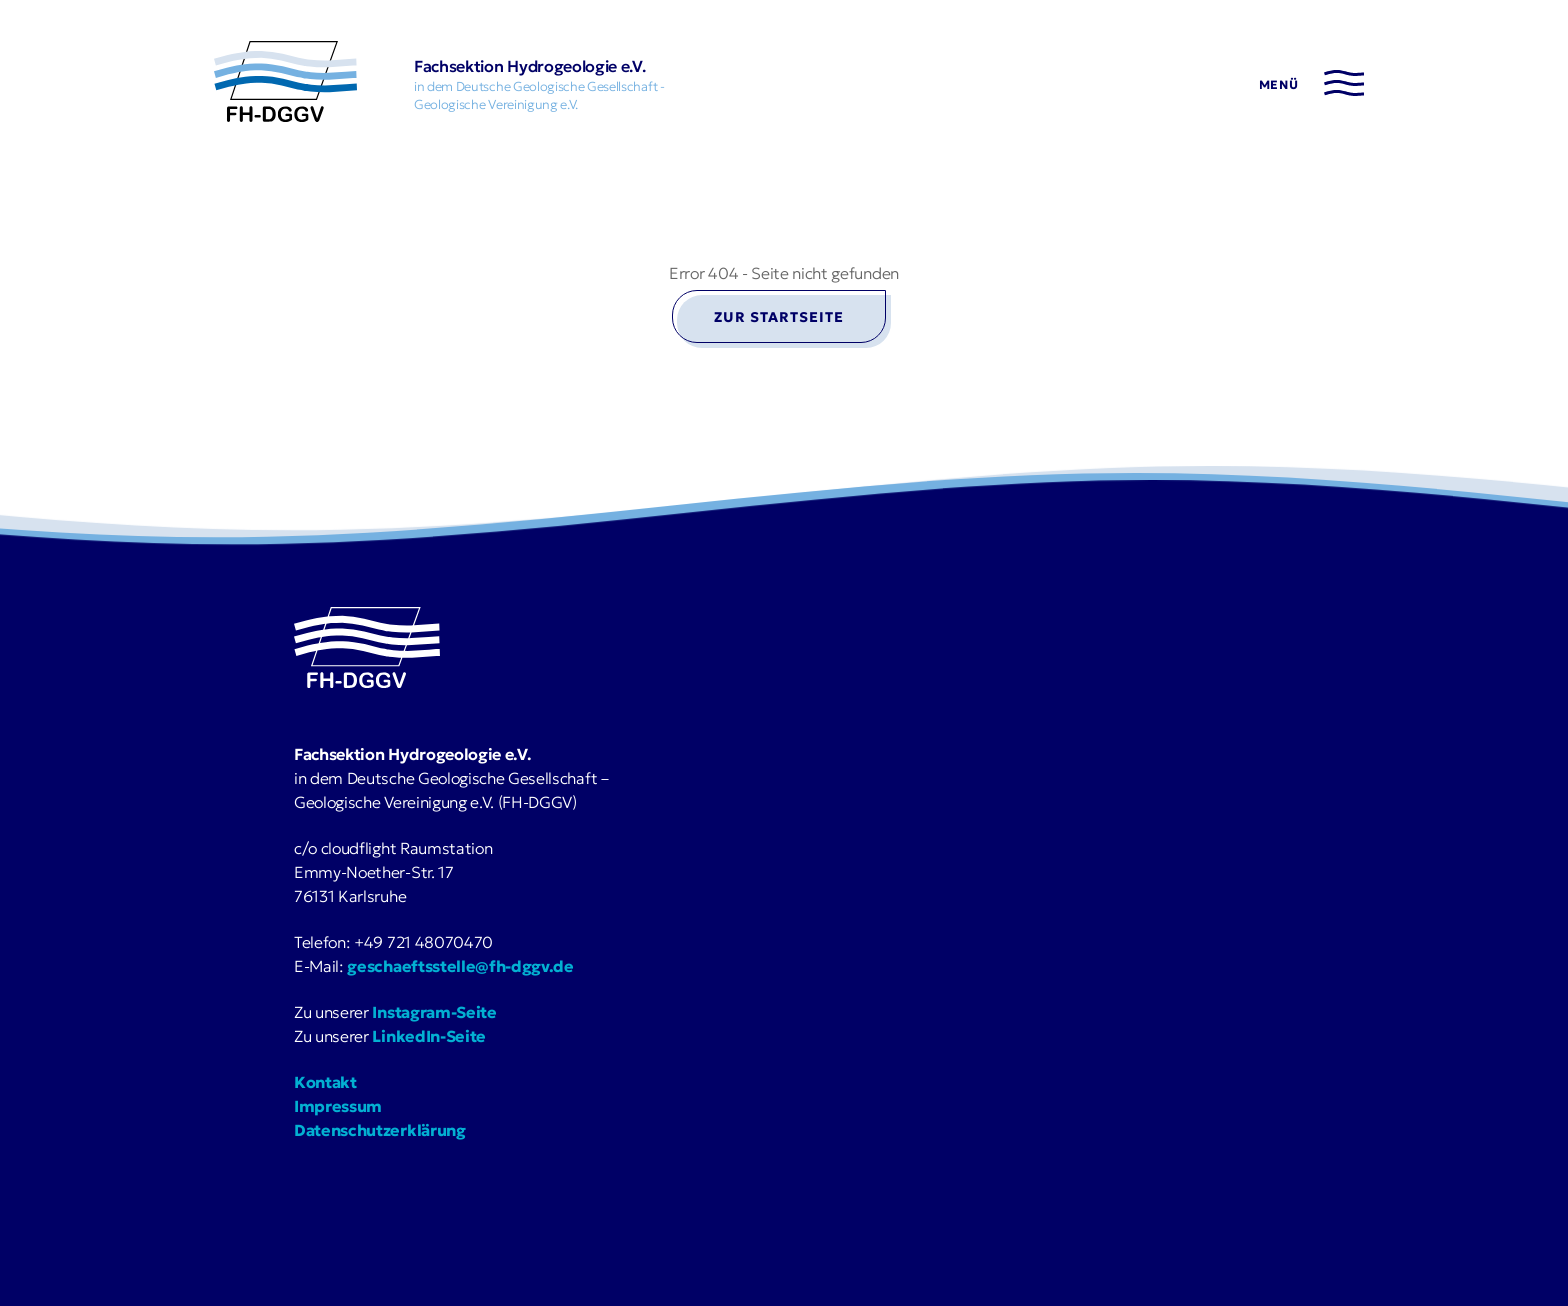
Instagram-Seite (434, 1012)
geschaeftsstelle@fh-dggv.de (460, 966)
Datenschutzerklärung (380, 1130)
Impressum (338, 1106)
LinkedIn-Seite (429, 1036)
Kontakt (325, 1082)
